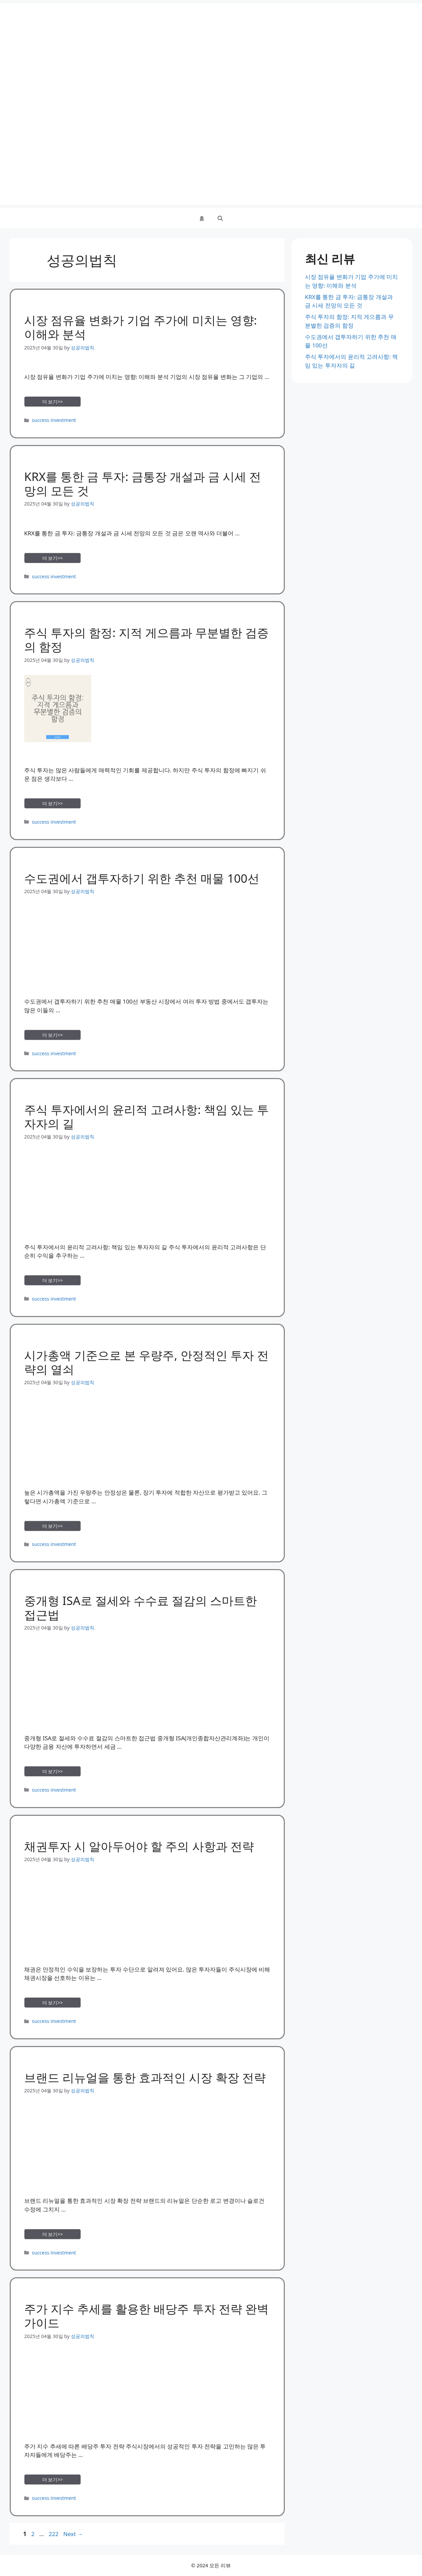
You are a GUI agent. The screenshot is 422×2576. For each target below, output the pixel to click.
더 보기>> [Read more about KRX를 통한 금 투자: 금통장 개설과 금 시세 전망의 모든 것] (52, 558)
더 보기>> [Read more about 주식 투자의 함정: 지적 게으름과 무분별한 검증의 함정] (52, 803)
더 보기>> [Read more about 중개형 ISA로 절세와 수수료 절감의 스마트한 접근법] (52, 1771)
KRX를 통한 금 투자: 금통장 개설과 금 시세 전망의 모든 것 (142, 483)
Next (73, 2534)
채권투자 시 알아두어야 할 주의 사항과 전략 (139, 1846)
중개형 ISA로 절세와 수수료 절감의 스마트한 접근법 (140, 1607)
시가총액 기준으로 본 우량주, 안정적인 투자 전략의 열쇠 (146, 1362)
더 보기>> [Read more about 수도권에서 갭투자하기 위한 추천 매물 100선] (52, 1035)
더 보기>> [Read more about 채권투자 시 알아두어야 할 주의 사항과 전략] (52, 2002)
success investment (54, 420)
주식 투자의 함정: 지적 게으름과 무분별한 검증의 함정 (146, 639)
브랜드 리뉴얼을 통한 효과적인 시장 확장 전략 (145, 2077)
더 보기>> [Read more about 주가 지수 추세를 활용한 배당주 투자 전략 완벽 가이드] (52, 2479)
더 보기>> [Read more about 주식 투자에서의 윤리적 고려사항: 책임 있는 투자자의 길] (52, 1280)
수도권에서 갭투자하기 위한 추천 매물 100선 (141, 878)
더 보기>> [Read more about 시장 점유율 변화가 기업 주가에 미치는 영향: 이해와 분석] (52, 401)
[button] (220, 218)
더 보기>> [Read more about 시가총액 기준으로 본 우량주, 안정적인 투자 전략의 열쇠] (52, 1526)
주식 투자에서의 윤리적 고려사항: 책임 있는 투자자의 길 (146, 1116)
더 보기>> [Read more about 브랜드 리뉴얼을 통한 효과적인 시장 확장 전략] (52, 2234)
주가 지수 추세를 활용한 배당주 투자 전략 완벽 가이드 (146, 2316)
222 (54, 2534)
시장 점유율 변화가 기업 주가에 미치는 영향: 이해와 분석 (140, 327)
